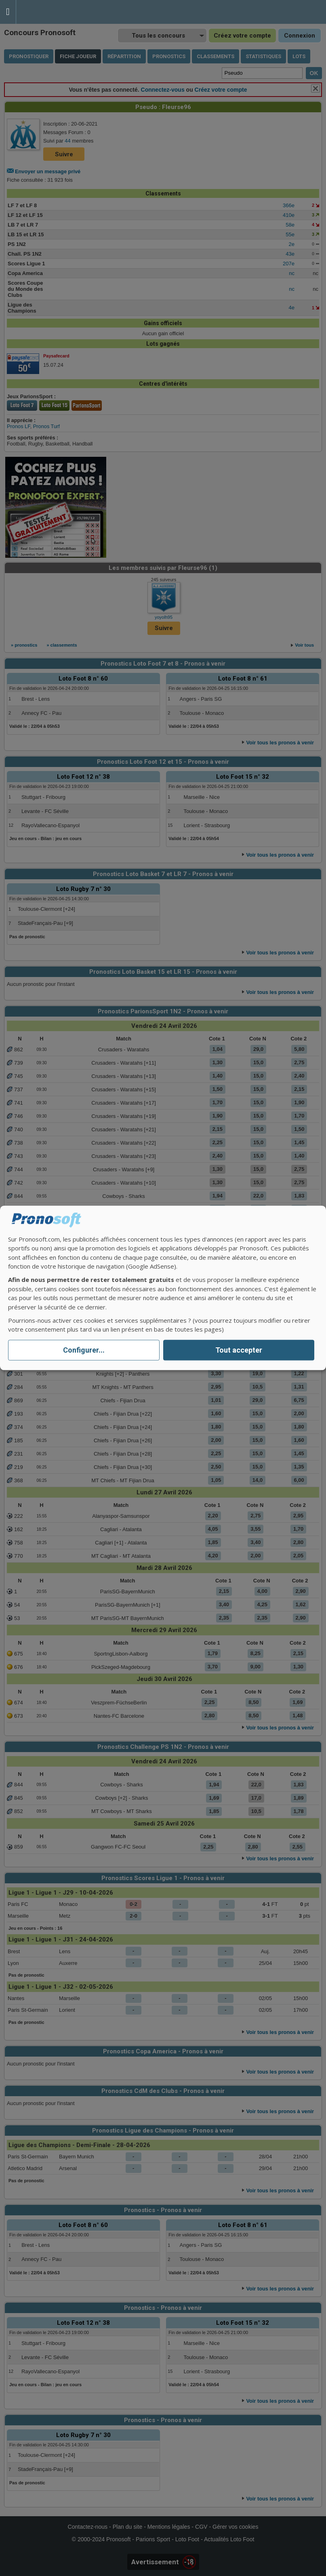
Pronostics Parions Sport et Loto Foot (52, 12)
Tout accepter (238, 1350)
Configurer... (84, 1350)
